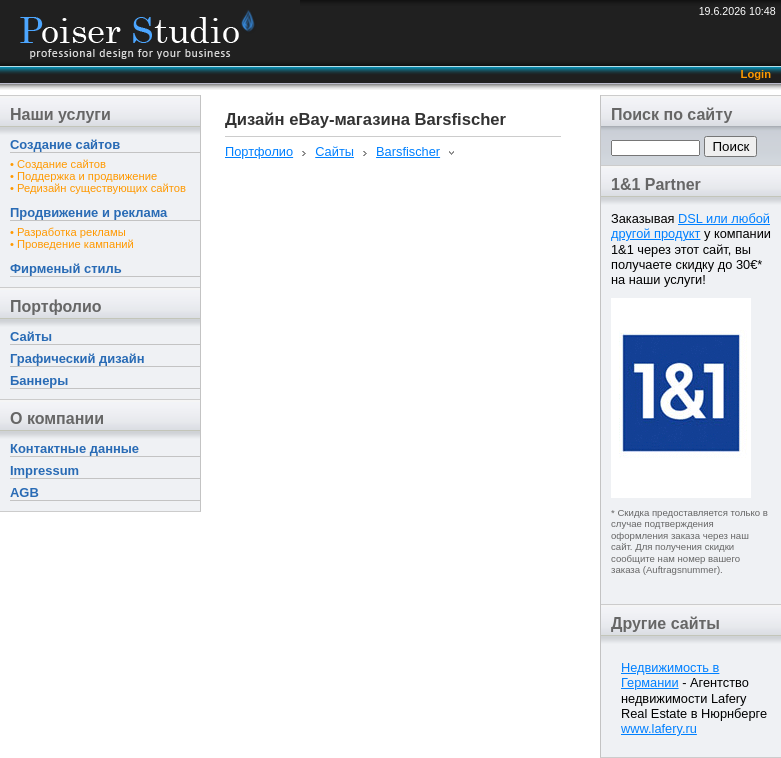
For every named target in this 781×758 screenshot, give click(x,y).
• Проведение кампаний (72, 244)
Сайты (31, 336)
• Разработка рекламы (68, 232)
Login (756, 74)
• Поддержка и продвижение (83, 176)
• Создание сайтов (58, 164)
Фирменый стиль (66, 268)
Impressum (44, 470)
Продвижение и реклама (88, 212)
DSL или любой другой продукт (690, 226)
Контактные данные (74, 448)
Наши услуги (60, 114)
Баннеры (39, 380)
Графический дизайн (77, 358)
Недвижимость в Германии (670, 675)
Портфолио (56, 306)
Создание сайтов (65, 144)
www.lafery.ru (659, 728)
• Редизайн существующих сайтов (98, 188)
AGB (24, 492)
